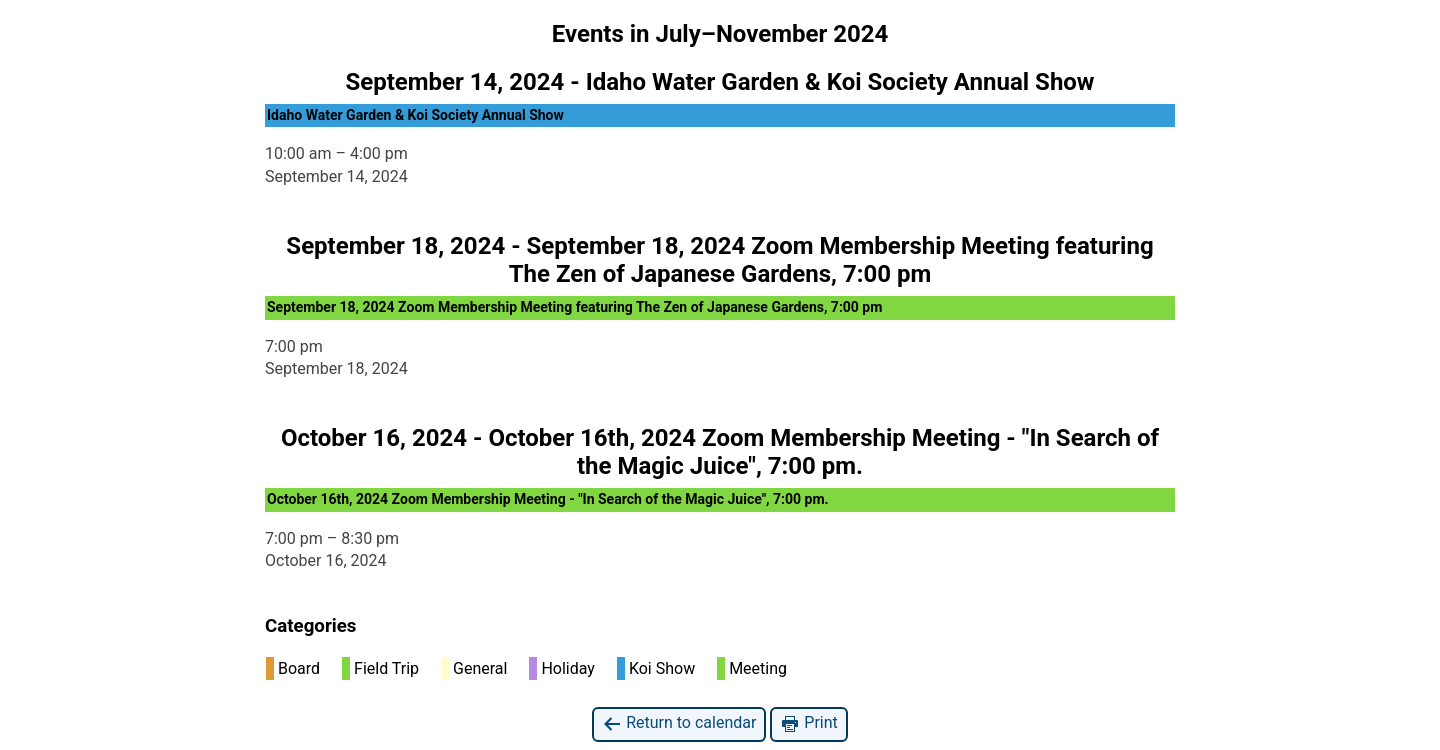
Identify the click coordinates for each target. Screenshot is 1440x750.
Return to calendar (679, 723)
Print (808, 723)
